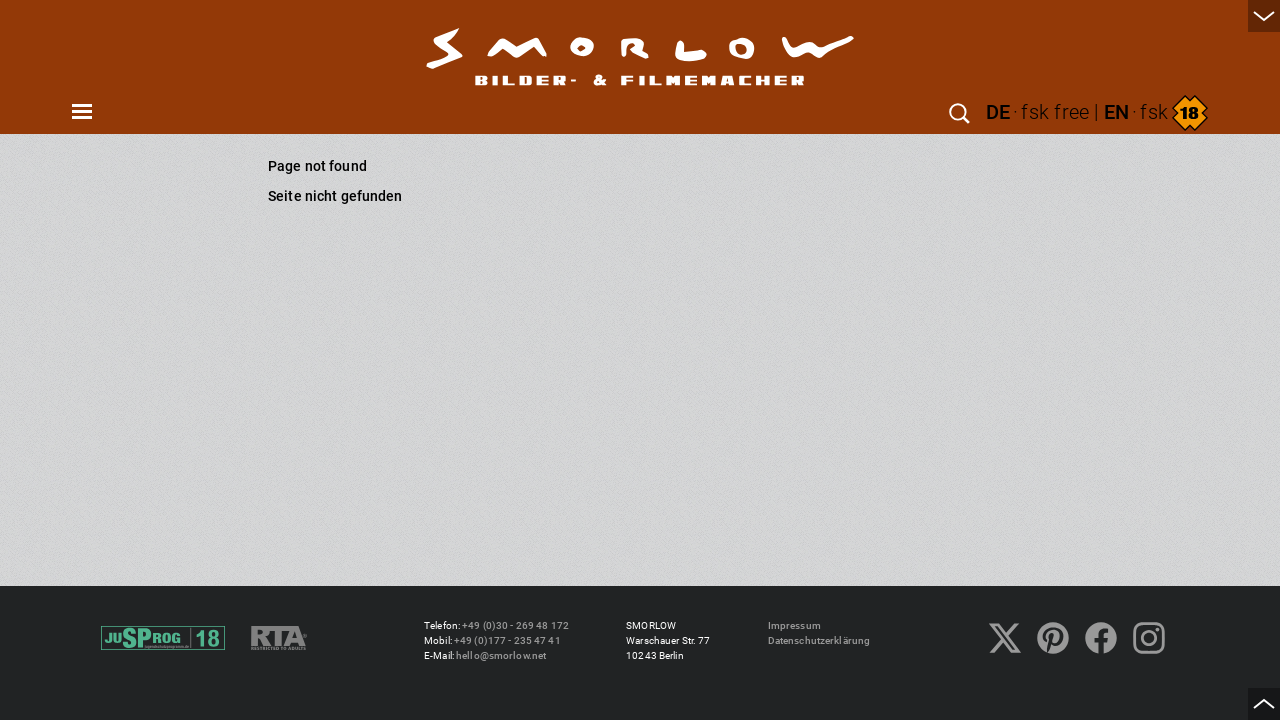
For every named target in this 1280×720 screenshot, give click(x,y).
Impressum (794, 625)
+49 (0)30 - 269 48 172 (515, 625)
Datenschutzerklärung (819, 640)
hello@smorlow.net (501, 655)
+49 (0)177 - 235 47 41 (507, 640)
